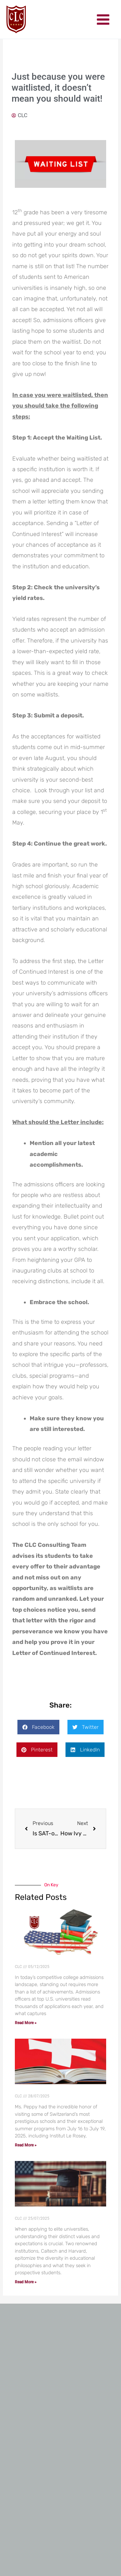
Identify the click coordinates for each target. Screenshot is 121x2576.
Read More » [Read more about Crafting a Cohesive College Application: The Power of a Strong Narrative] (25, 2023)
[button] (38, 1727)
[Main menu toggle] (103, 19)
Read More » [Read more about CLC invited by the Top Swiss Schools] (25, 2145)
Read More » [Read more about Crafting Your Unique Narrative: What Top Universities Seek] (25, 2282)
